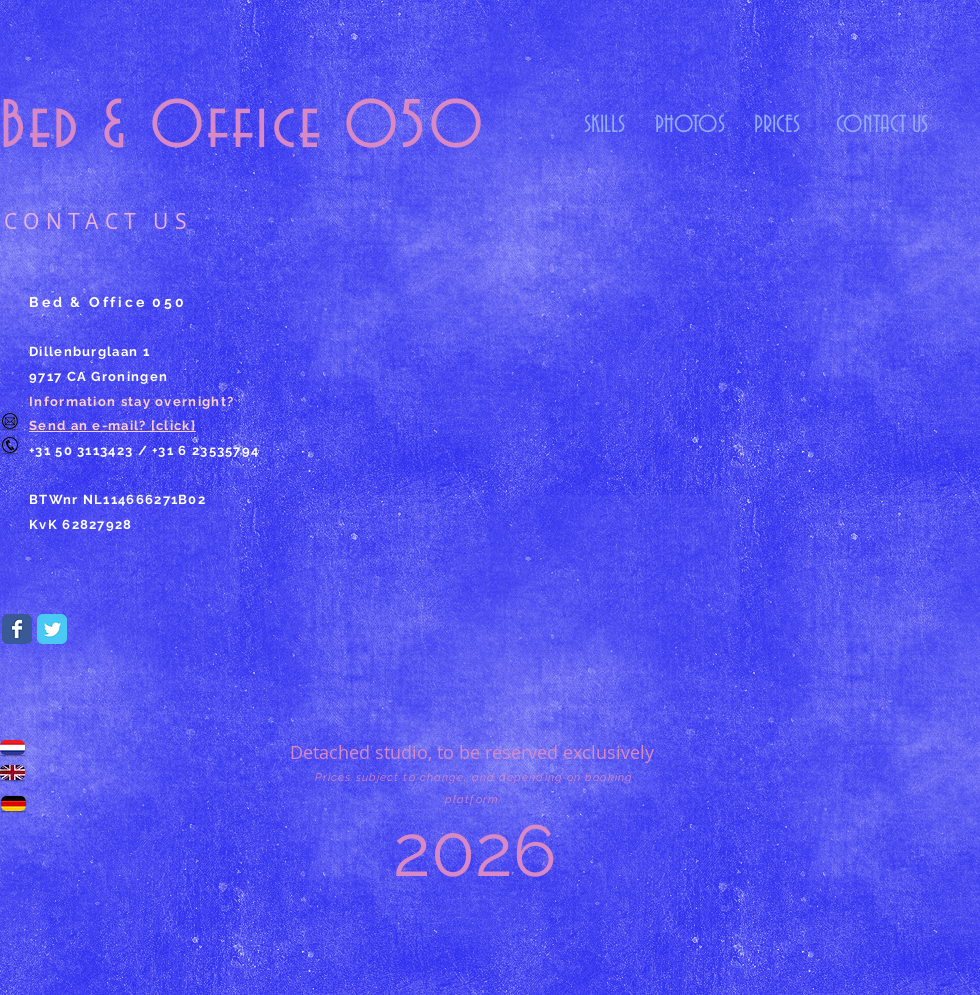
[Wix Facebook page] (17, 629)
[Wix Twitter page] (52, 629)
